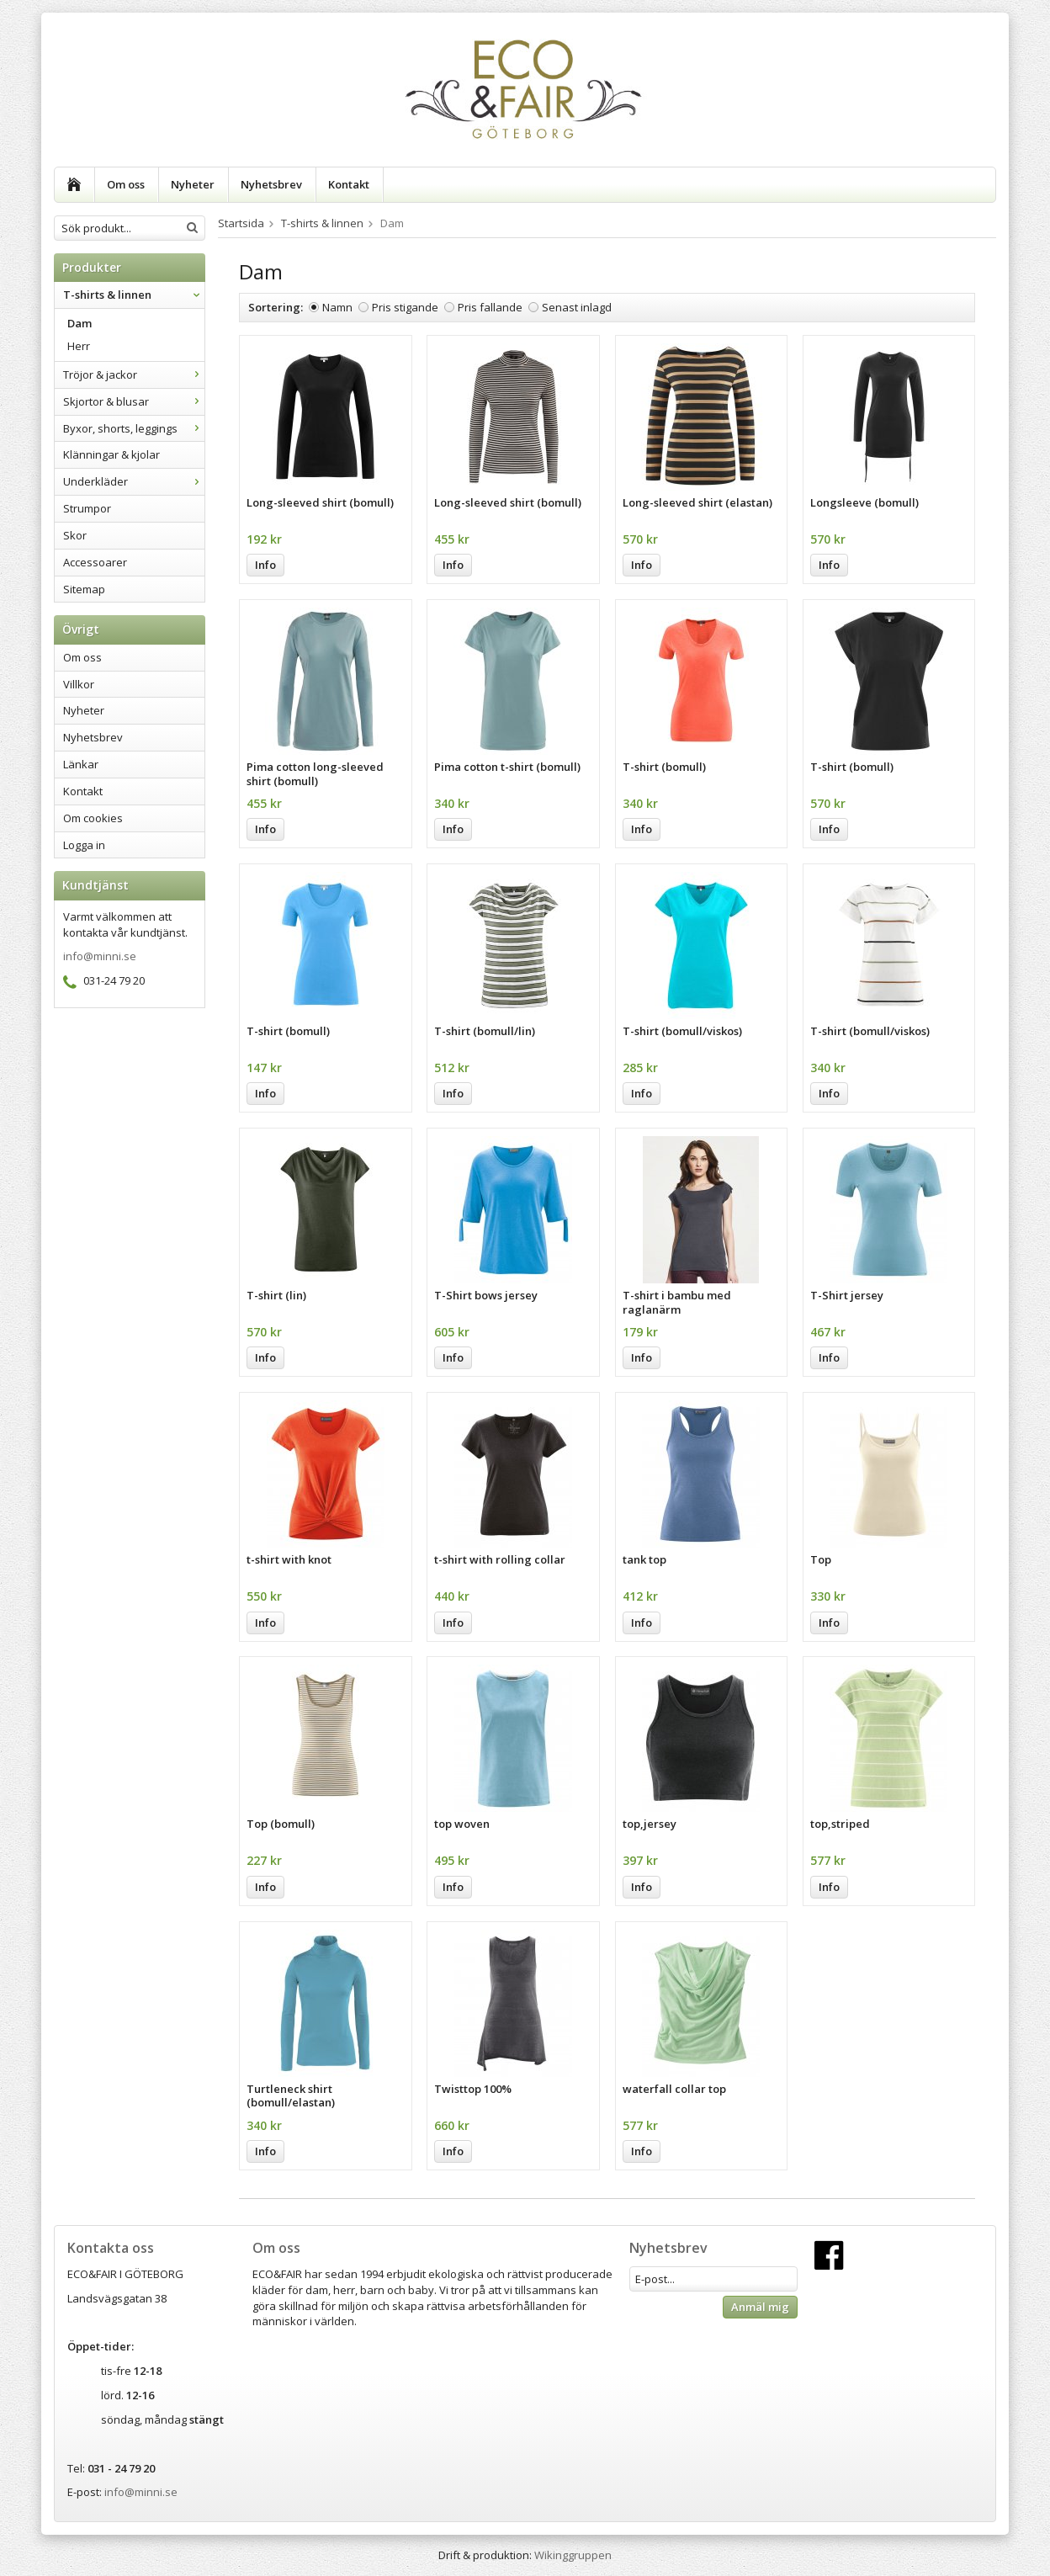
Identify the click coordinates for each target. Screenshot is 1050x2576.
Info (265, 564)
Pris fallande (490, 307)
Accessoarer (95, 562)
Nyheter (193, 184)
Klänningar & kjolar (111, 454)
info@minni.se (99, 956)
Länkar (80, 764)
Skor (75, 535)
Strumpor (87, 508)
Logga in (84, 844)
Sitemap (84, 589)
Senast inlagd (577, 307)
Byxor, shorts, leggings (133, 428)
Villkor (78, 684)
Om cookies (93, 818)
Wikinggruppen (573, 2555)
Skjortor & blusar (133, 401)
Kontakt (348, 184)
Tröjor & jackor (133, 374)
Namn (337, 307)
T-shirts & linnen (133, 294)
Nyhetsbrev (271, 184)
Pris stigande (405, 307)
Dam (79, 323)
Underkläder (133, 481)
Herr (78, 345)
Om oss (126, 184)
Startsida (241, 223)
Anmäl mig (760, 2306)
